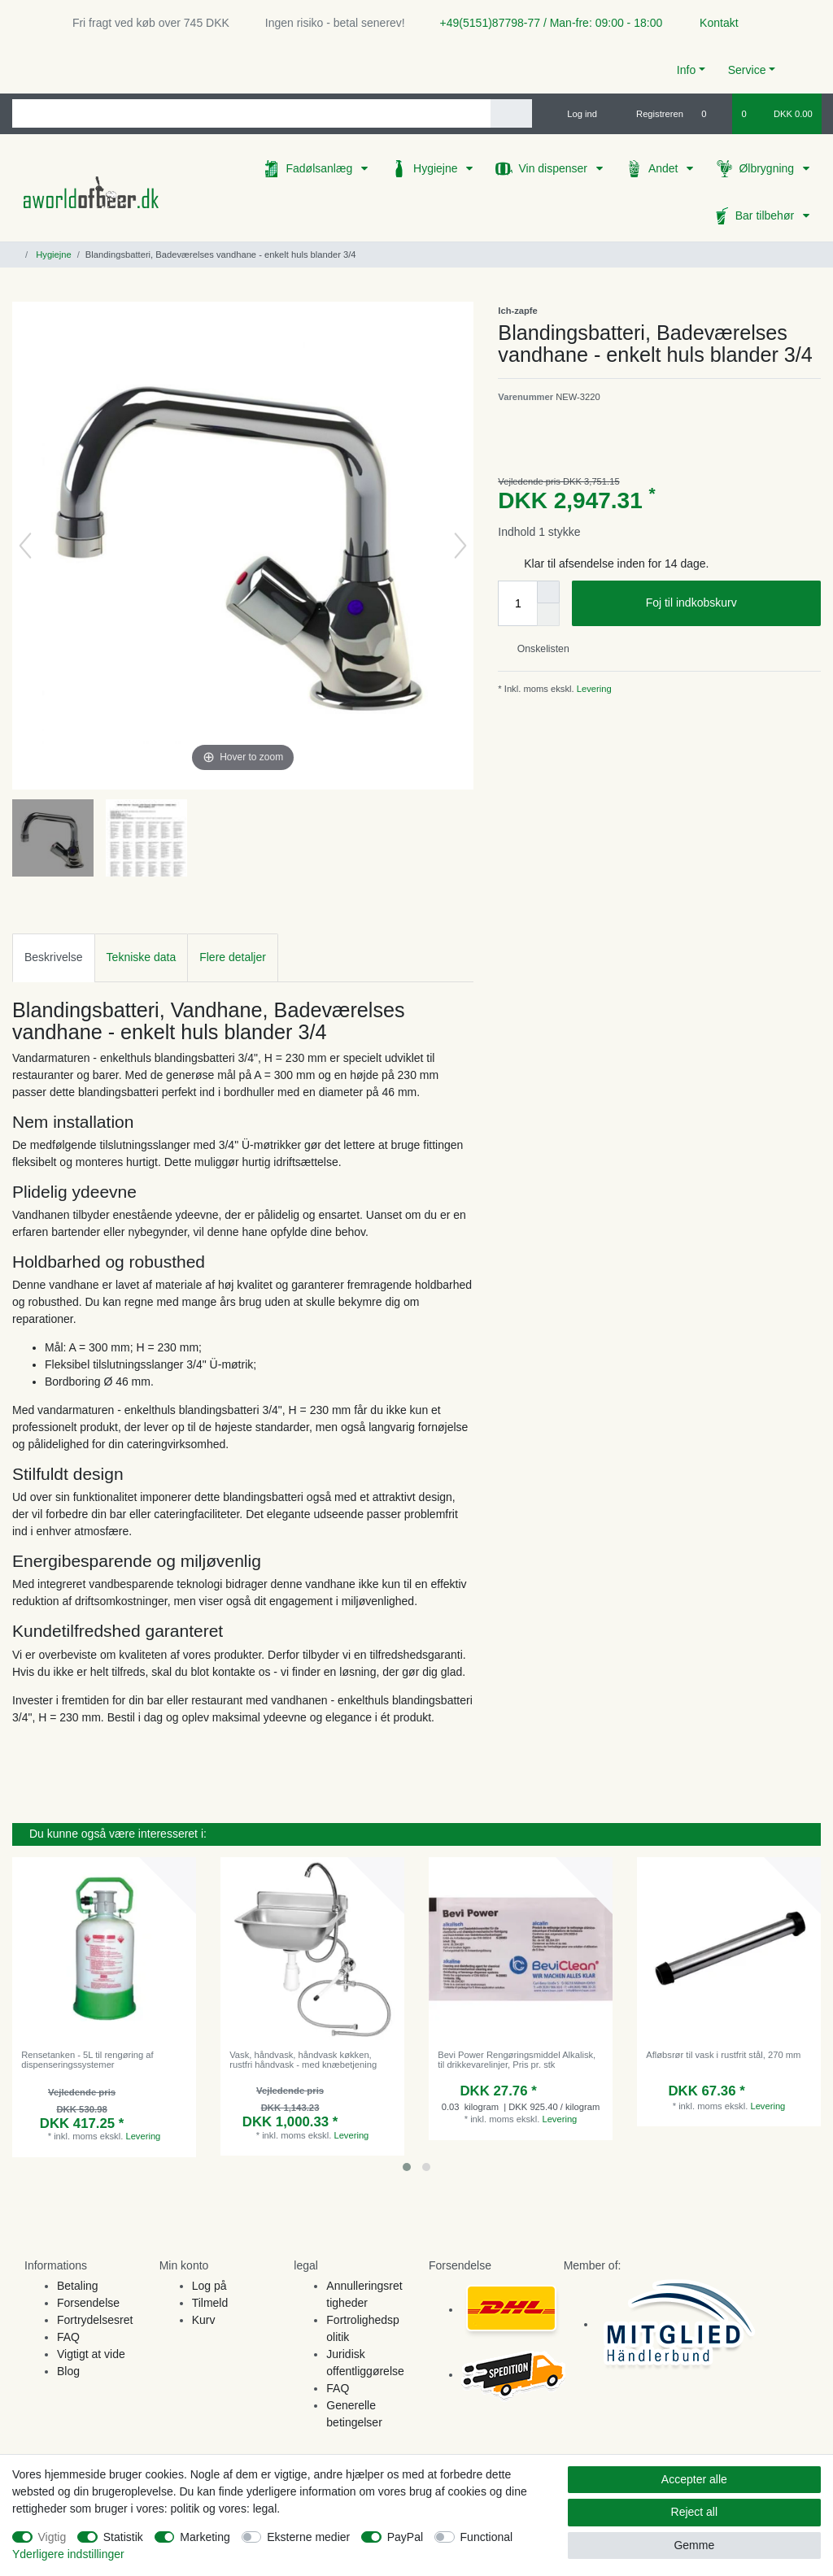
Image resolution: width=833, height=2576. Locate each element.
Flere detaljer (232, 957)
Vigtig (52, 2536)
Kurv (204, 2319)
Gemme (694, 2545)
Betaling (77, 2285)
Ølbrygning (768, 168)
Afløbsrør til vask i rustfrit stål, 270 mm (723, 2055)
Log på (209, 2285)
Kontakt (711, 22)
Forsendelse (88, 2302)
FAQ (68, 2336)
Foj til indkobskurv (727, 603)
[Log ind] (575, 114)
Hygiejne (436, 168)
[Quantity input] (517, 603)
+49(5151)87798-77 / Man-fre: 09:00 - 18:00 (545, 22)
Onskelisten (536, 649)
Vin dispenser (554, 168)
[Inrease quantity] (548, 592)
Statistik (123, 2536)
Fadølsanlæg (320, 168)
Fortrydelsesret (95, 2319)
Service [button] (747, 69)
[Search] (511, 113)
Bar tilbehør (766, 215)
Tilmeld (210, 2302)
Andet (664, 168)
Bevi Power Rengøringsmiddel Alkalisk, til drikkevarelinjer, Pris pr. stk (516, 2059)
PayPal (405, 2536)
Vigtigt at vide (91, 2354)
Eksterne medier (308, 2536)
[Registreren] (650, 114)
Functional (486, 2536)
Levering (593, 689)
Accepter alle (694, 2479)
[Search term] (251, 113)
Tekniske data (142, 957)
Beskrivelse (53, 957)
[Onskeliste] (712, 114)
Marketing (204, 2536)
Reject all (694, 2511)
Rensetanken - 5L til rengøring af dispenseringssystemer (87, 2059)
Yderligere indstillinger (68, 2554)
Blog (68, 2371)
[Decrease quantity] (548, 614)
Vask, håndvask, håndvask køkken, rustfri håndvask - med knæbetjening (303, 2059)
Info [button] (686, 69)
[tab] (53, 957)
